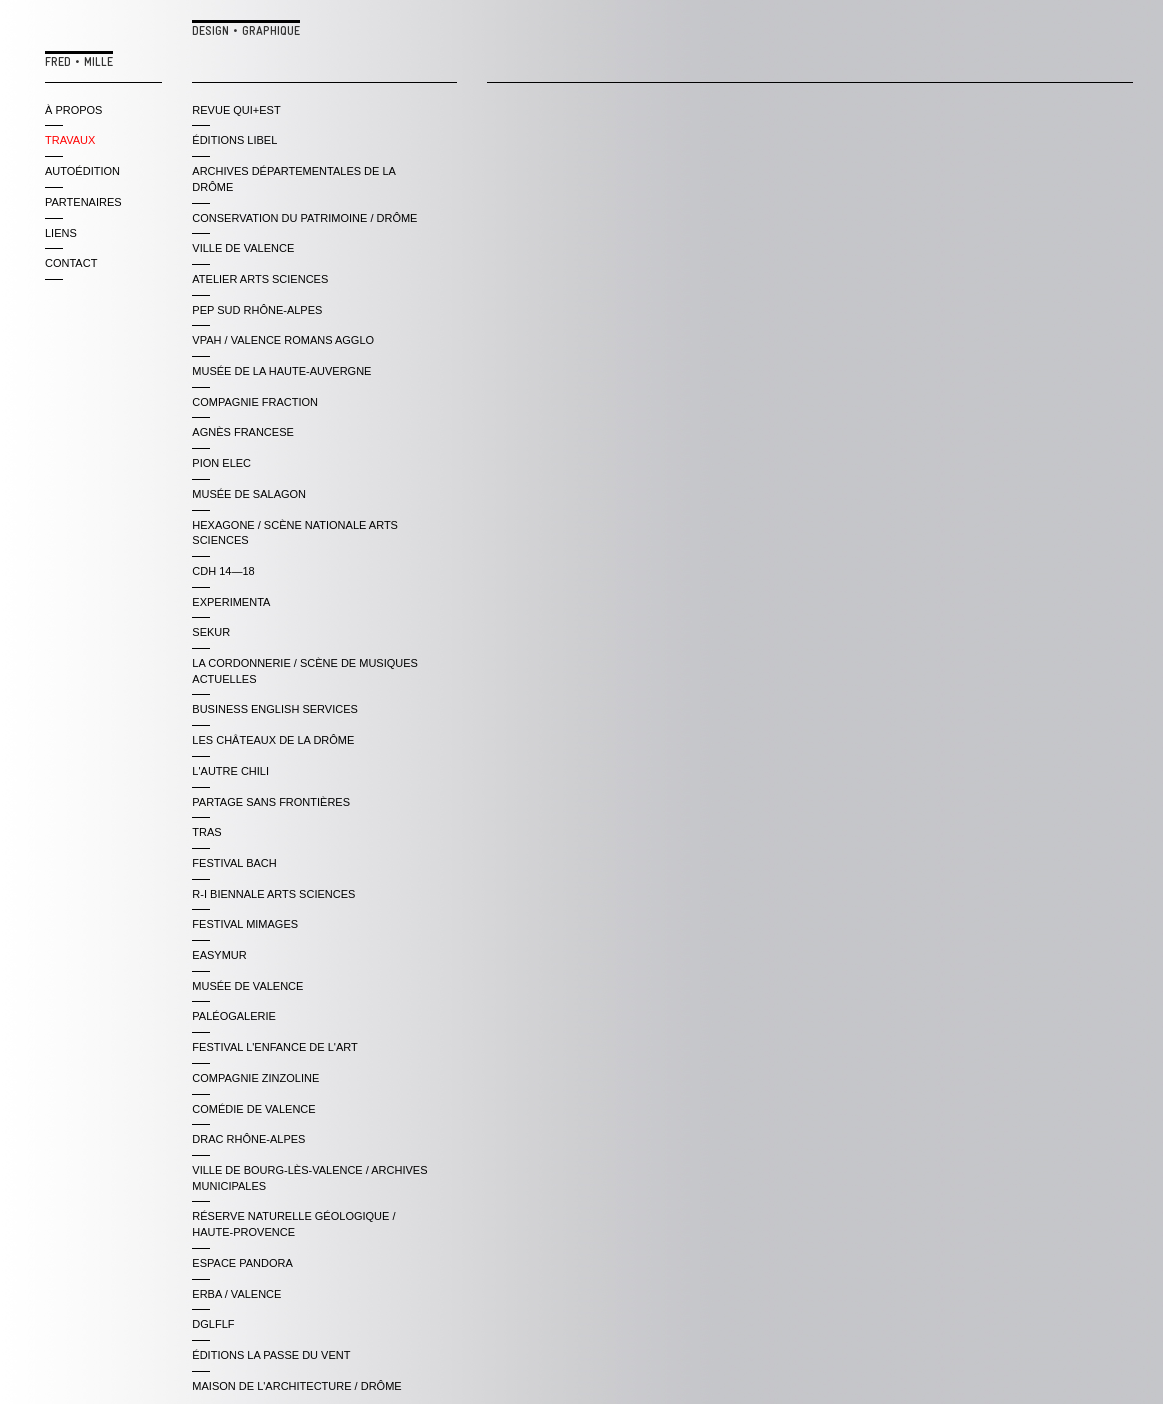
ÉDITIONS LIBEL (234, 140)
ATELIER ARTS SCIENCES (260, 279)
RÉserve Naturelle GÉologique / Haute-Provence (293, 1224)
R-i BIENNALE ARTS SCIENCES (273, 894)
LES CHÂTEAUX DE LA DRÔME (273, 740)
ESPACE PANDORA (242, 1263)
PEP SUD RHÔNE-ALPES (257, 310)
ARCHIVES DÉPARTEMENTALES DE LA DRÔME (293, 179)
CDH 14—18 (223, 571)
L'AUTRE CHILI (230, 771)
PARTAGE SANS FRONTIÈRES (271, 802)
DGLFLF (213, 1324)
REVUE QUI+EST (236, 110)
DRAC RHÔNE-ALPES (248, 1139)
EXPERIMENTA (231, 602)
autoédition (82, 171)
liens (61, 233)
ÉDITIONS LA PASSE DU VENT (271, 1355)
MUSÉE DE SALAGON (249, 494)
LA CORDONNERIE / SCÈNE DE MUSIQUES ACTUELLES (305, 671)
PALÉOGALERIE (234, 1016)
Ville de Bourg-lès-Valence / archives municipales (309, 1178)
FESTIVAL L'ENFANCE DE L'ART (274, 1047)
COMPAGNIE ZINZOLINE (255, 1078)
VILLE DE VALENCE (243, 248)
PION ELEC (221, 463)
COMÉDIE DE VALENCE (253, 1109)
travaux (70, 140)
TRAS (206, 832)
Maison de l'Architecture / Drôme (296, 1386)
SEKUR (211, 632)
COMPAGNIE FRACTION (255, 402)
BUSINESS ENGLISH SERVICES (274, 709)
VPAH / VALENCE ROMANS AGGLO (283, 340)
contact (71, 263)
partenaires (83, 202)
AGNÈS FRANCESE (242, 432)
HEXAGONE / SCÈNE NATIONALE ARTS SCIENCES (295, 533)
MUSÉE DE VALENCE (247, 986)
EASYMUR (219, 955)
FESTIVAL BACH (234, 863)
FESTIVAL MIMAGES (245, 924)
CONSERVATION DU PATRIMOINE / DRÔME (304, 218)
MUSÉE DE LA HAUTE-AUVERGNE (281, 371)
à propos (73, 110)
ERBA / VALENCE (236, 1294)
